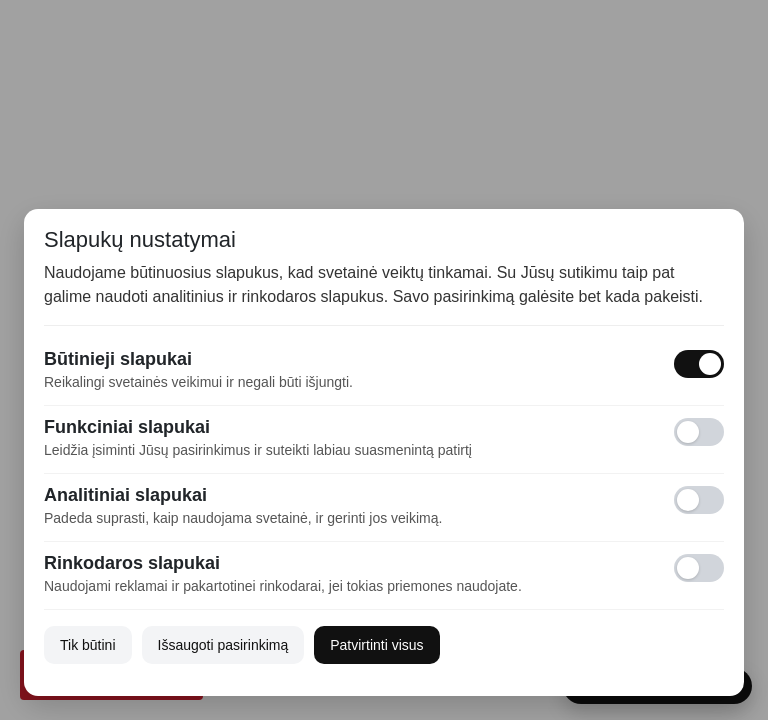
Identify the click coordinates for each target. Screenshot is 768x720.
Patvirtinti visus (376, 645)
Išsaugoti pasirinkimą (223, 645)
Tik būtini (88, 645)
